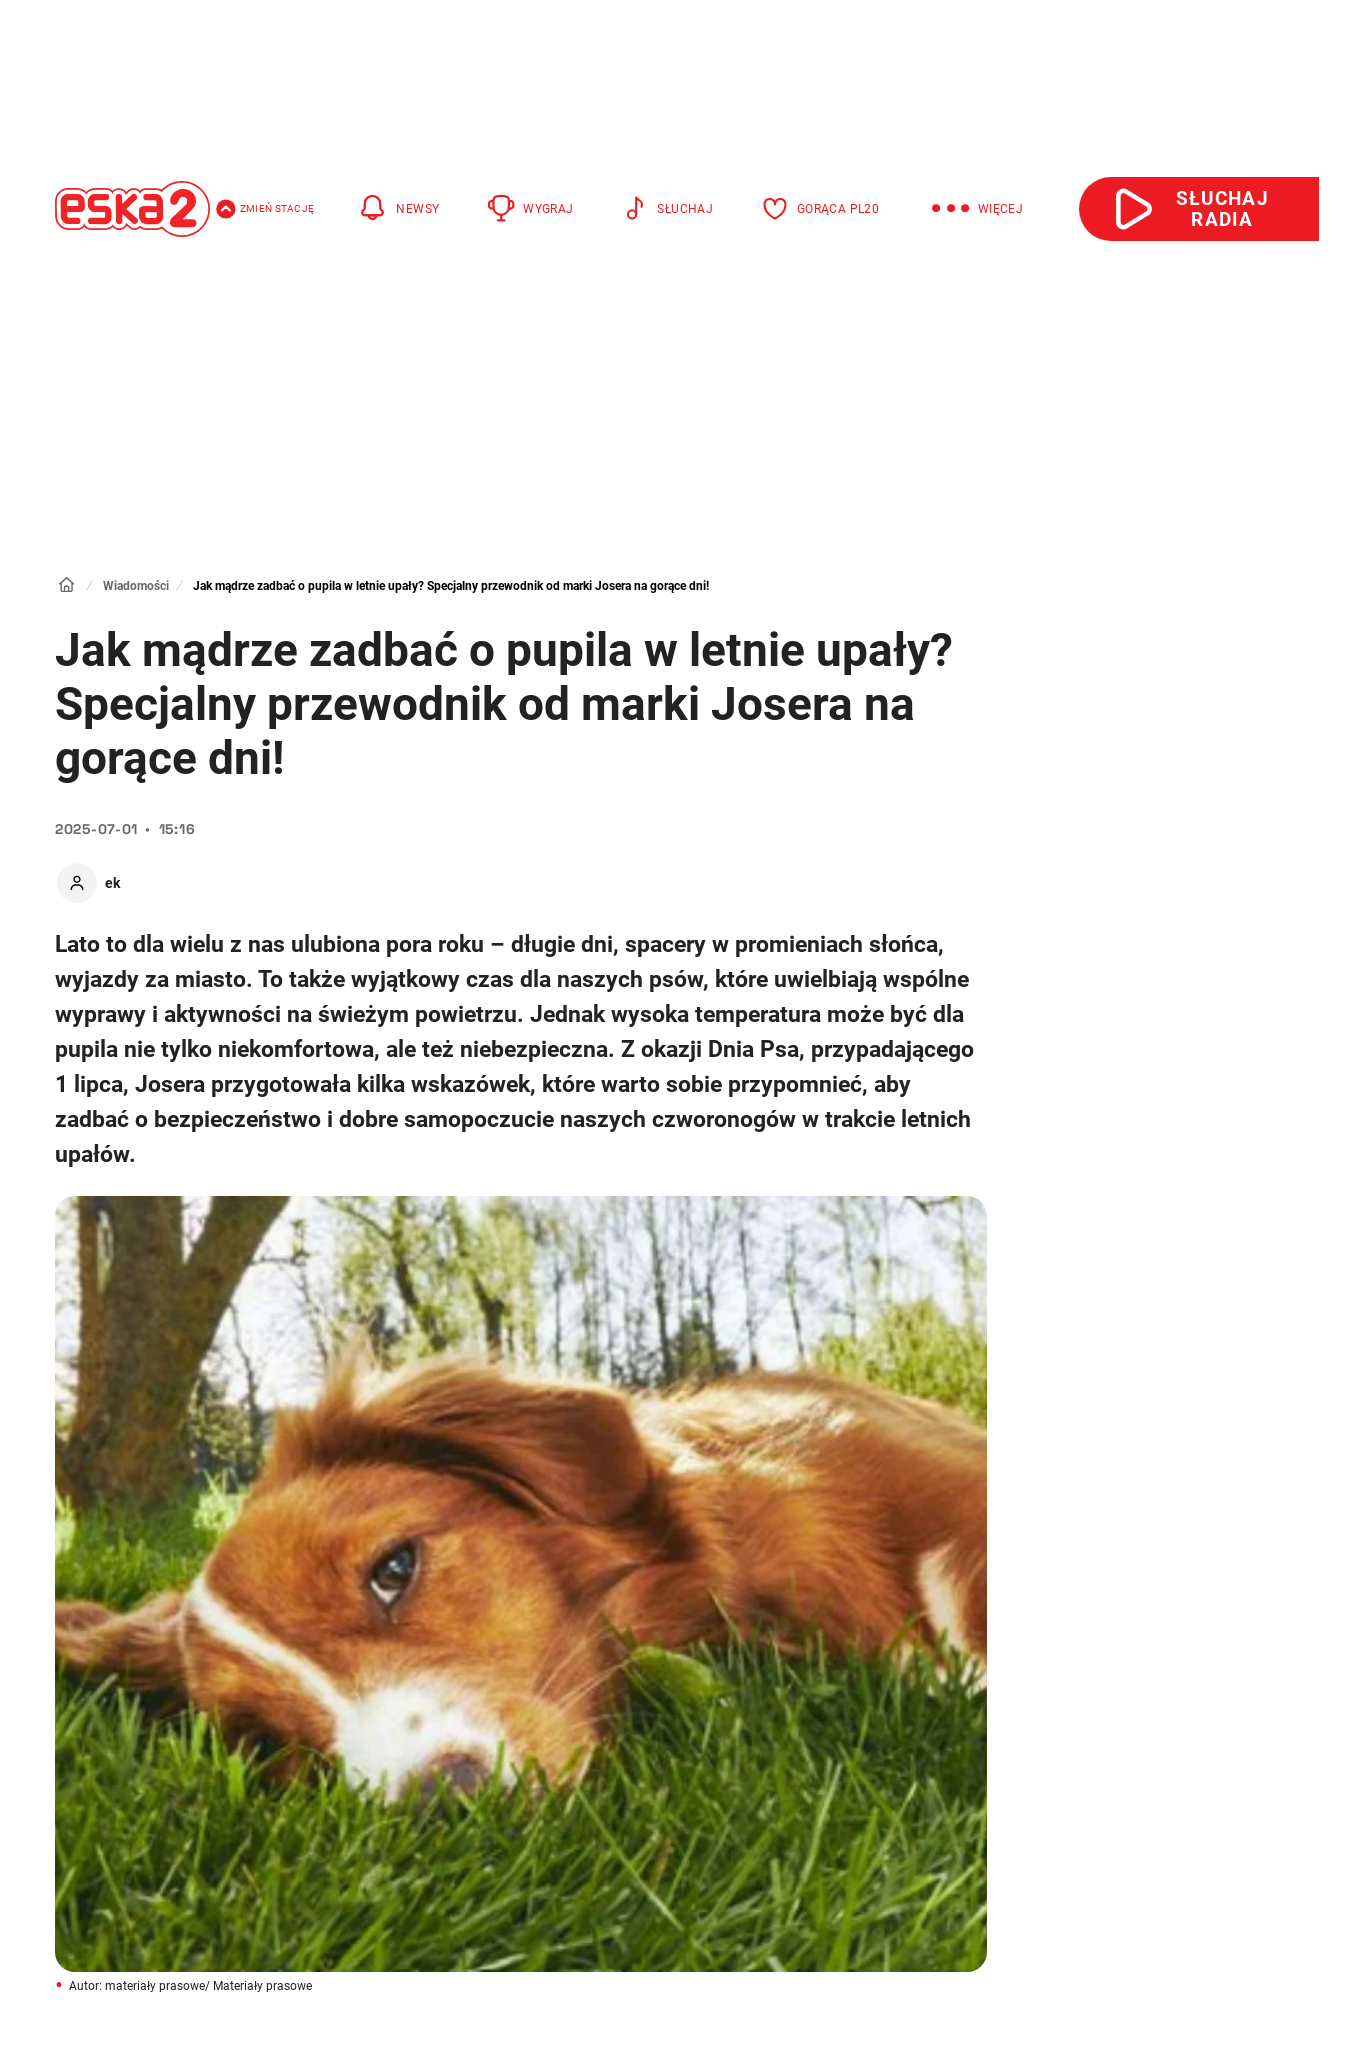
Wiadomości (136, 586)
